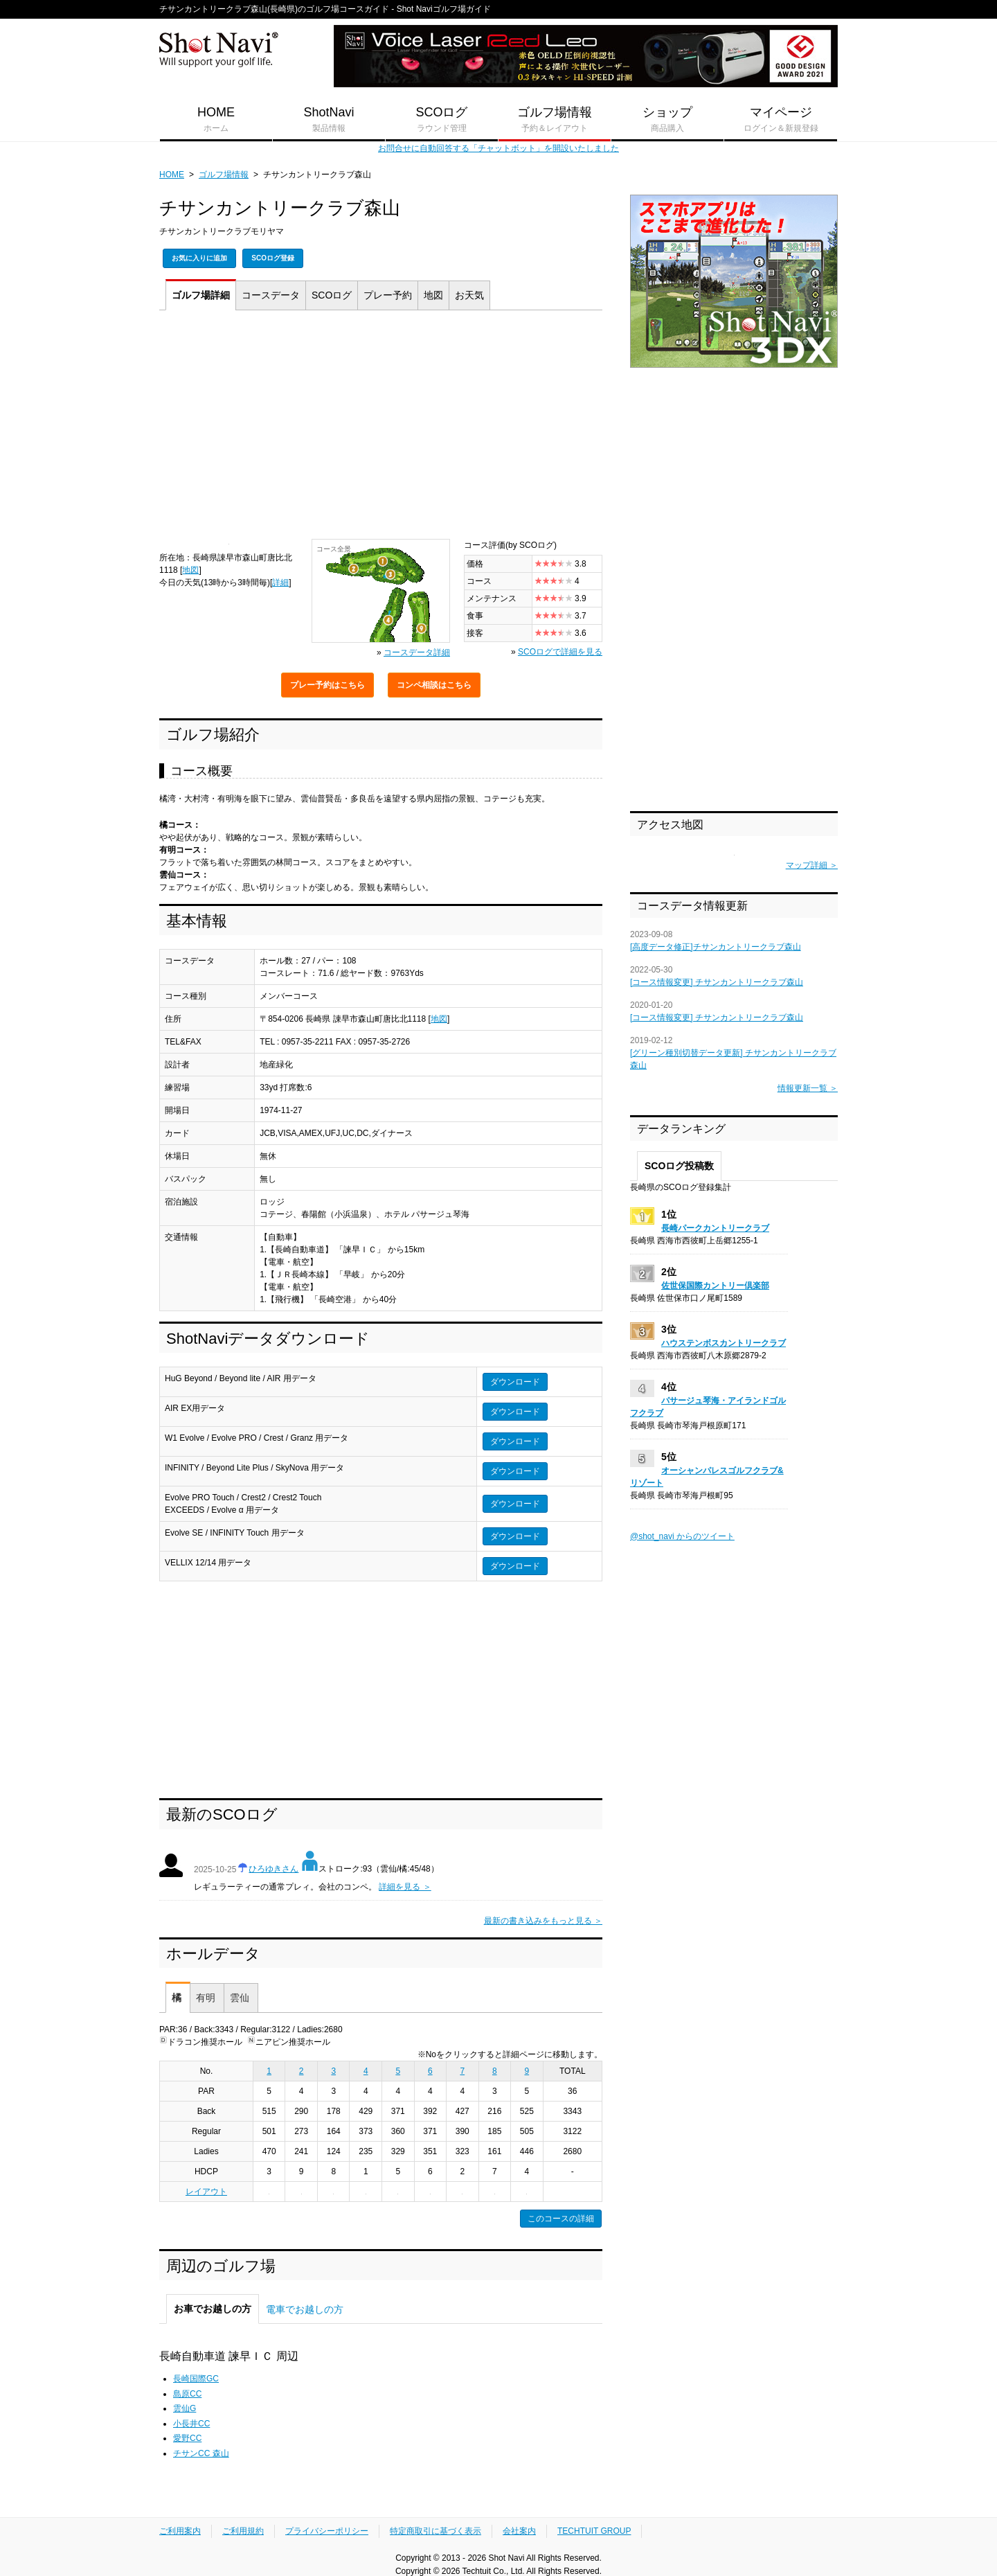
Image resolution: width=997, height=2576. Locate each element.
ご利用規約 (243, 2531)
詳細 (201, 295)
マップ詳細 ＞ (812, 865)
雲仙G (184, 2408)
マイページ (780, 119)
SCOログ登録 (272, 258)
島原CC (187, 2394)
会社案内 (519, 2531)
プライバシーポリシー (326, 2531)
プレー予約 (327, 685)
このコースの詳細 (561, 2218)
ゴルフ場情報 (554, 119)
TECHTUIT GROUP (594, 2531)
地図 (433, 295)
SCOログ (442, 119)
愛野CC (187, 2438)
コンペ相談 (434, 685)
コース (271, 295)
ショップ (667, 119)
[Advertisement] (380, 428)
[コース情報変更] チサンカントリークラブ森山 (716, 982)
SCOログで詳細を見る (560, 652)
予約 (387, 295)
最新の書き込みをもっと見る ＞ (543, 1921)
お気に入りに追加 (199, 258)
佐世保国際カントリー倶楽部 (715, 1285)
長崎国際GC (196, 2378)
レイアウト (206, 2191)
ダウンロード (515, 1382)
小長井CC (191, 2423)
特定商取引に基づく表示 (435, 2531)
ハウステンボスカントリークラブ (723, 1343)
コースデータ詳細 (417, 652)
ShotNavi (329, 119)
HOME (216, 119)
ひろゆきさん (273, 1869)
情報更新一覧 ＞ (808, 1088)
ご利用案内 (180, 2531)
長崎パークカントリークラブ (715, 1228)
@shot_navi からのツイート (682, 1536)
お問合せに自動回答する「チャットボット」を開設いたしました (498, 148)
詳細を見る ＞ (405, 1887)
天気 (469, 295)
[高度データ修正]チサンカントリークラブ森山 (715, 947)
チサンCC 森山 (201, 2453)
